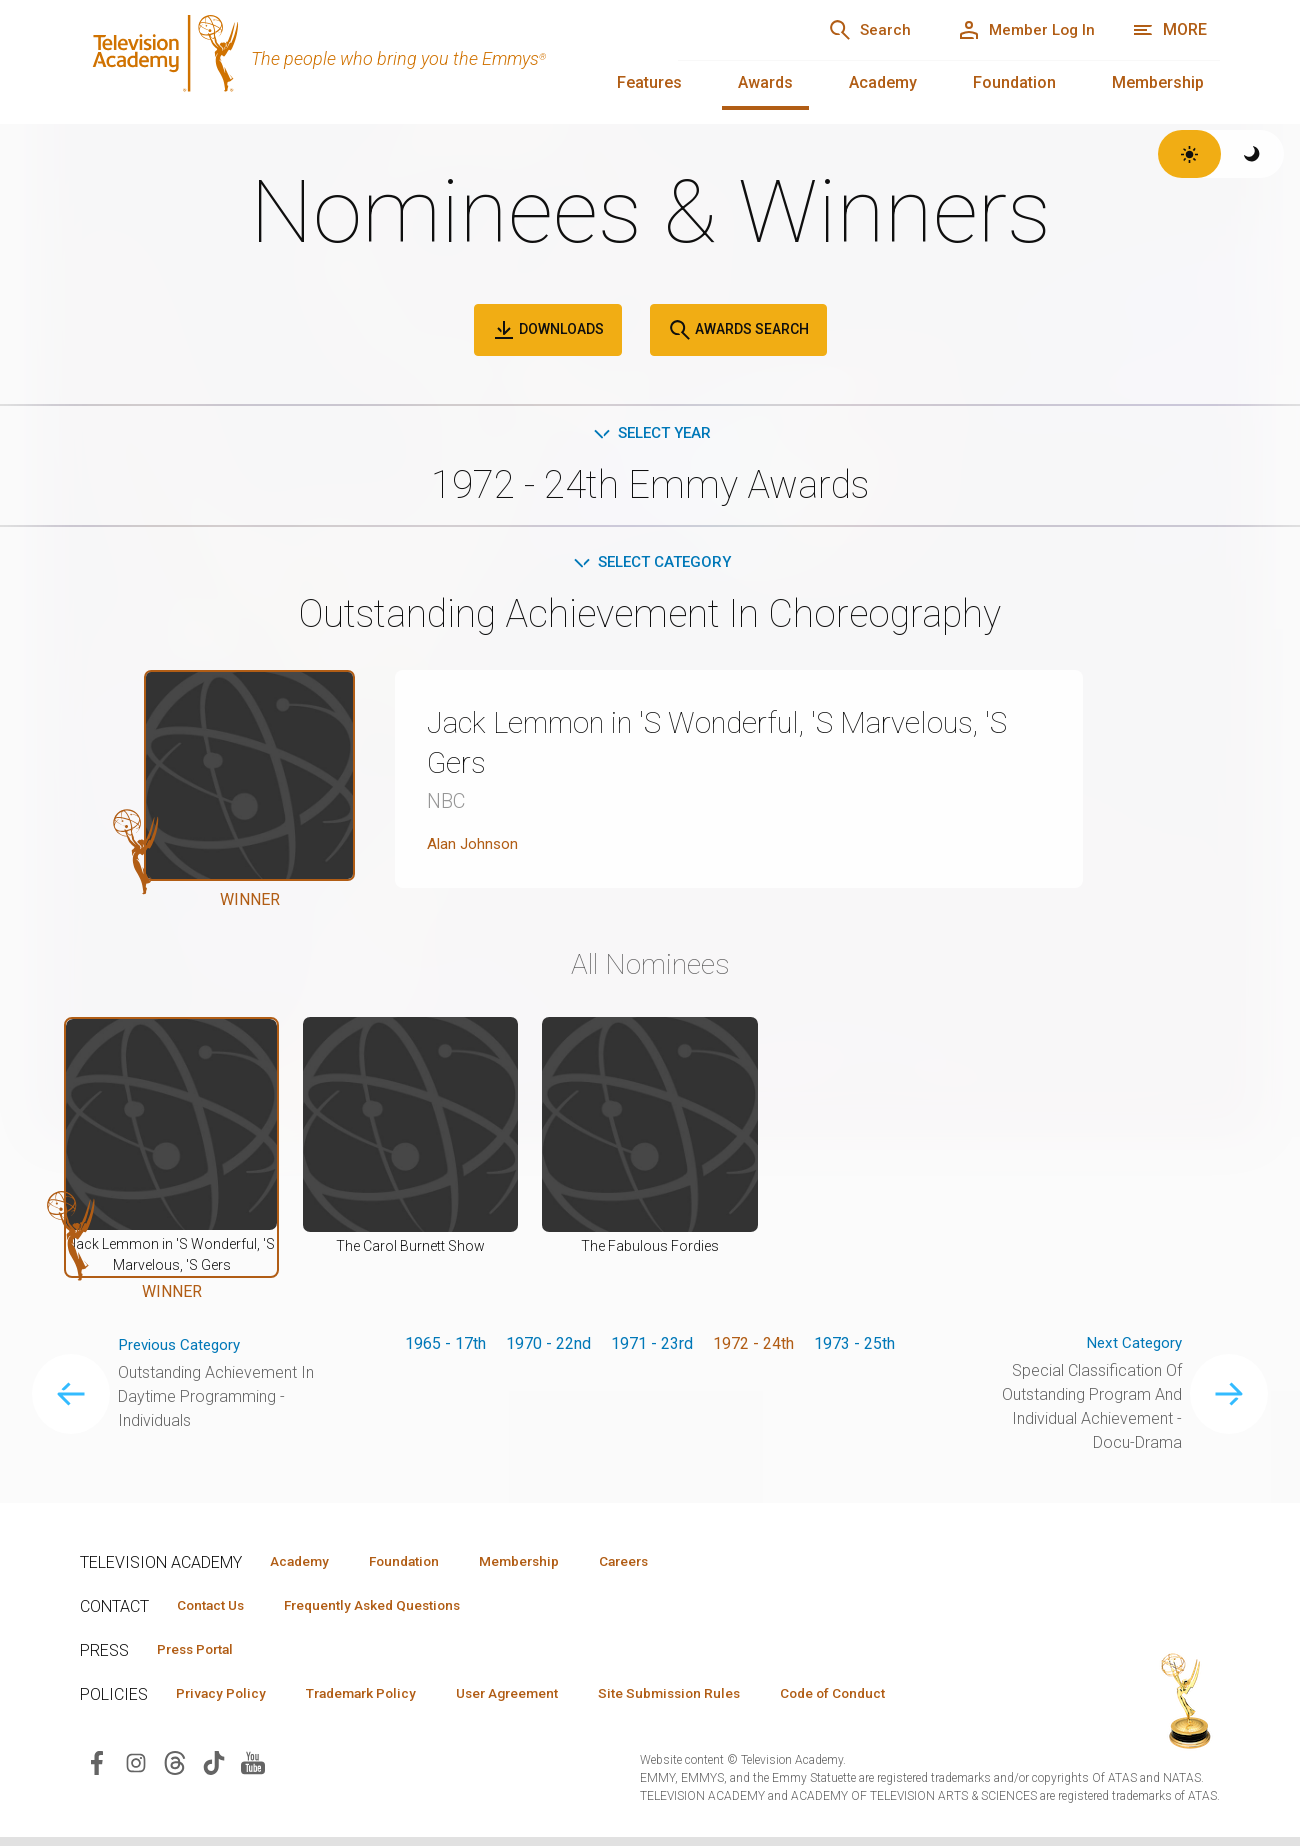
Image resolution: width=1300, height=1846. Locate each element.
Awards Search (738, 330)
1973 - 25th (854, 1347)
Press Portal (202, 1656)
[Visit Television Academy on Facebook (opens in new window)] (97, 1771)
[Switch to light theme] (1189, 154)
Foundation (1014, 82)
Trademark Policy (378, 1701)
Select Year (650, 433)
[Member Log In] (1019, 30)
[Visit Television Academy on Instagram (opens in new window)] (136, 1771)
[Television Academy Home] (359, 60)
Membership (1158, 82)
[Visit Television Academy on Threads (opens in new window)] (175, 1771)
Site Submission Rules (711, 1701)
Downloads (548, 330)
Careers (661, 1566)
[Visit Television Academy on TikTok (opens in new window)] (214, 1771)
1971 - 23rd (652, 1347)
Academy (883, 82)
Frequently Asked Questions (390, 1611)
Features (649, 82)
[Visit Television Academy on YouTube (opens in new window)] (253, 1771)
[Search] (850, 30)
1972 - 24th (753, 1347)
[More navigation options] (1169, 30)
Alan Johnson (474, 847)
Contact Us (216, 1611)
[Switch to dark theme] (1252, 154)
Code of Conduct (887, 1701)
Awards (765, 82)
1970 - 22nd (548, 1347)
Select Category (650, 564)
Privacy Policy (226, 1701)
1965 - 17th (445, 1347)
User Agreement (537, 1701)
